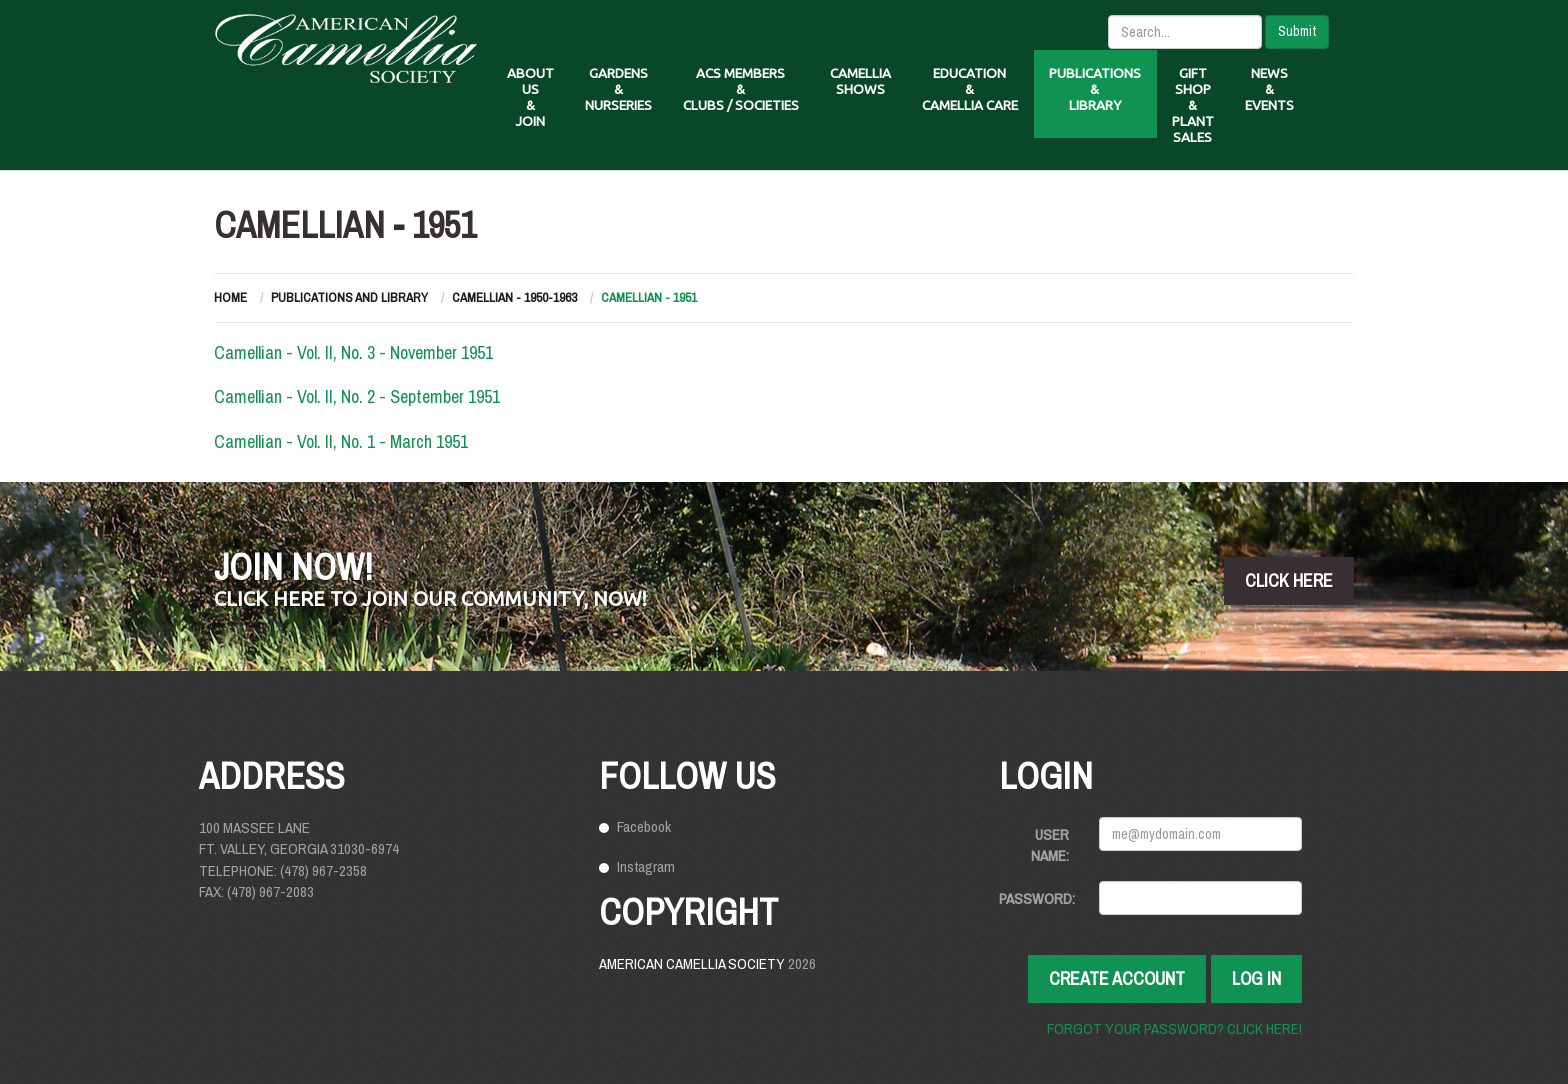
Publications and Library (349, 297)
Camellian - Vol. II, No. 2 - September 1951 (357, 396)
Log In (1256, 978)
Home (230, 297)
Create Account (1117, 978)
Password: (1037, 898)
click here (1289, 580)
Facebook (644, 826)
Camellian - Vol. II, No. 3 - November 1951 (353, 352)
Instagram (646, 866)
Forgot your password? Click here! (1174, 1028)
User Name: (1050, 845)
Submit (1297, 31)
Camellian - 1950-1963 (514, 297)
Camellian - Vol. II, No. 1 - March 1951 (341, 441)
